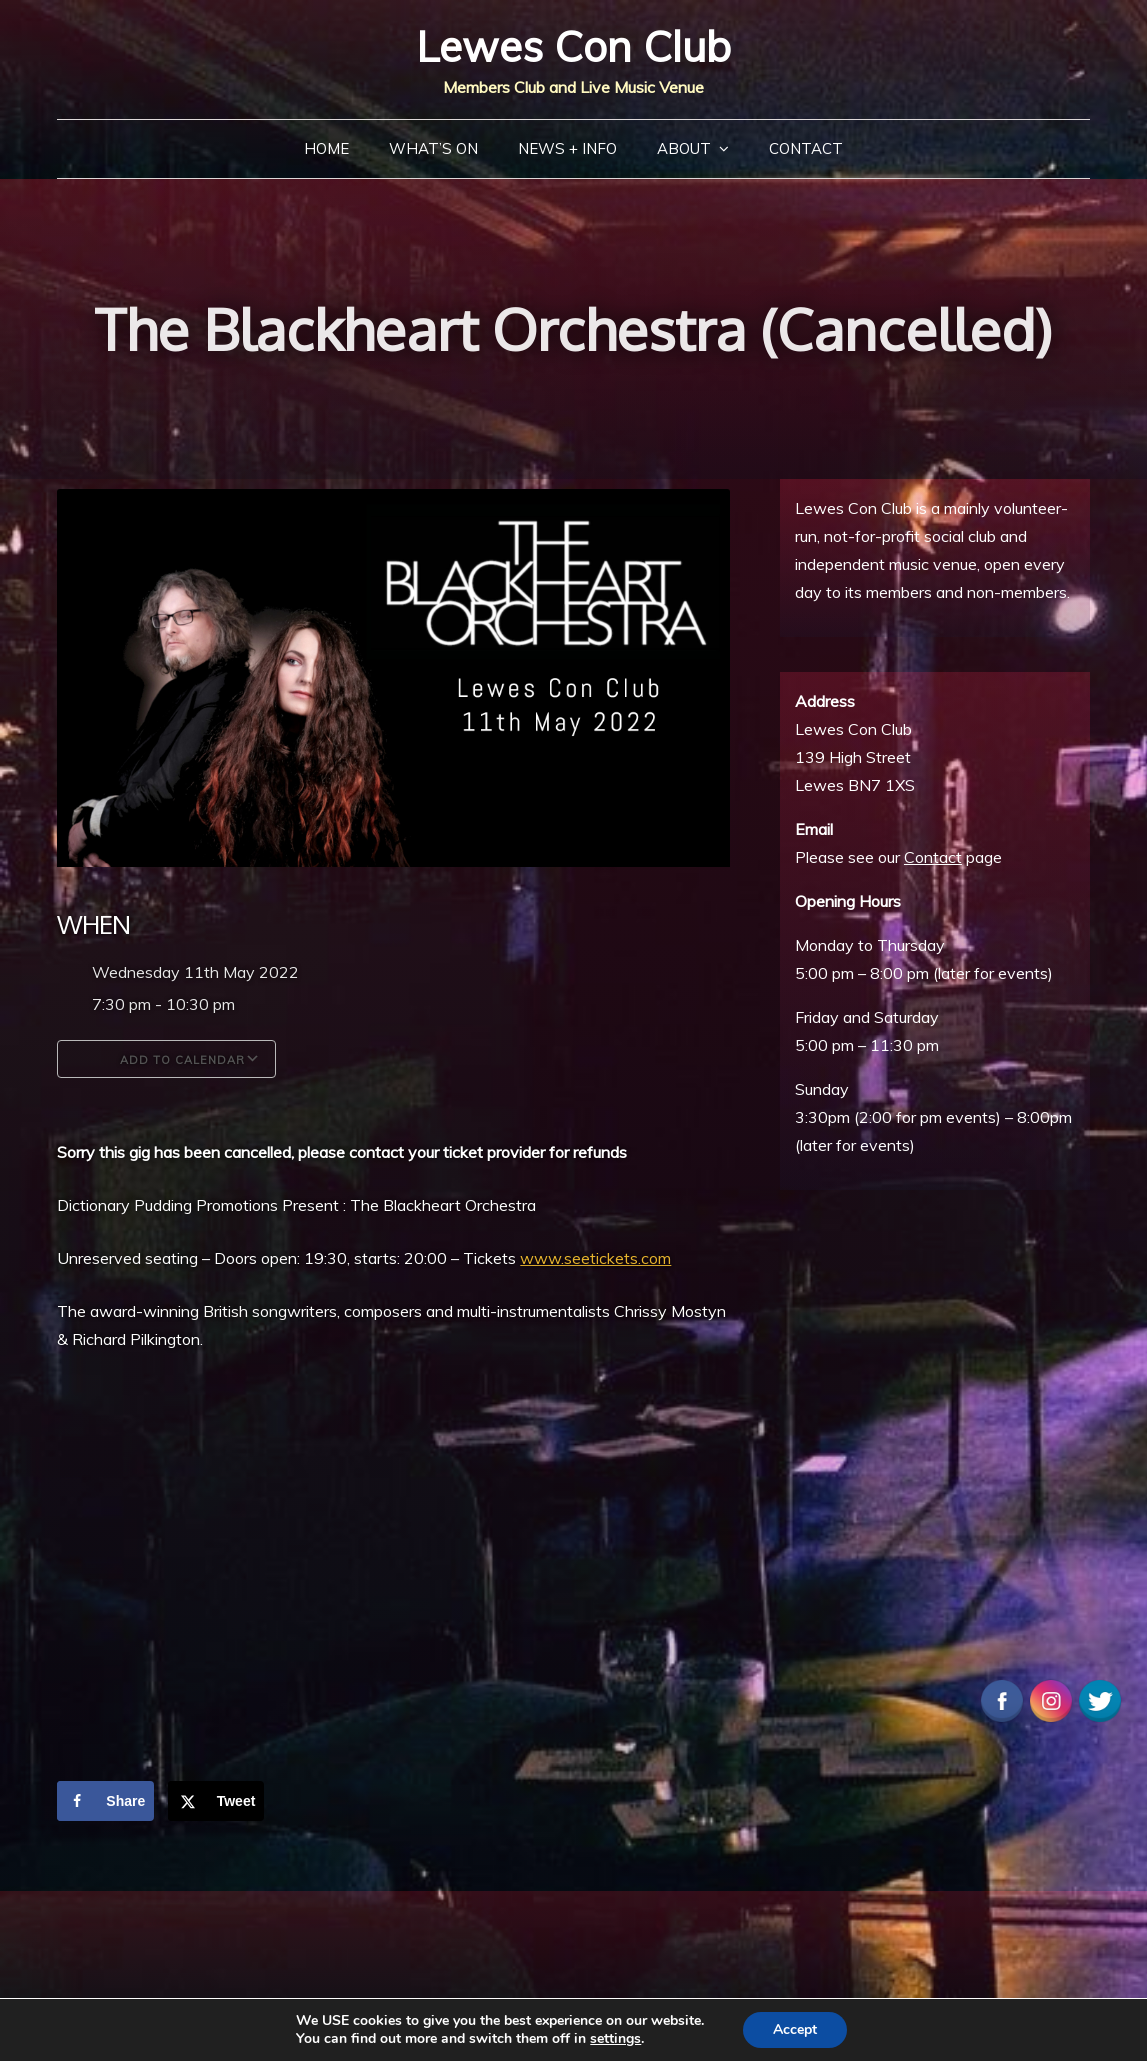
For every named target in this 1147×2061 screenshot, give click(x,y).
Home (326, 148)
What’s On (433, 148)
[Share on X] (216, 1801)
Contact (806, 148)
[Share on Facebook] (105, 1801)
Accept (795, 2029)
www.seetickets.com (595, 1258)
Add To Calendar (166, 1059)
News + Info (567, 148)
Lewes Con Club (573, 46)
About (684, 148)
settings (615, 2039)
